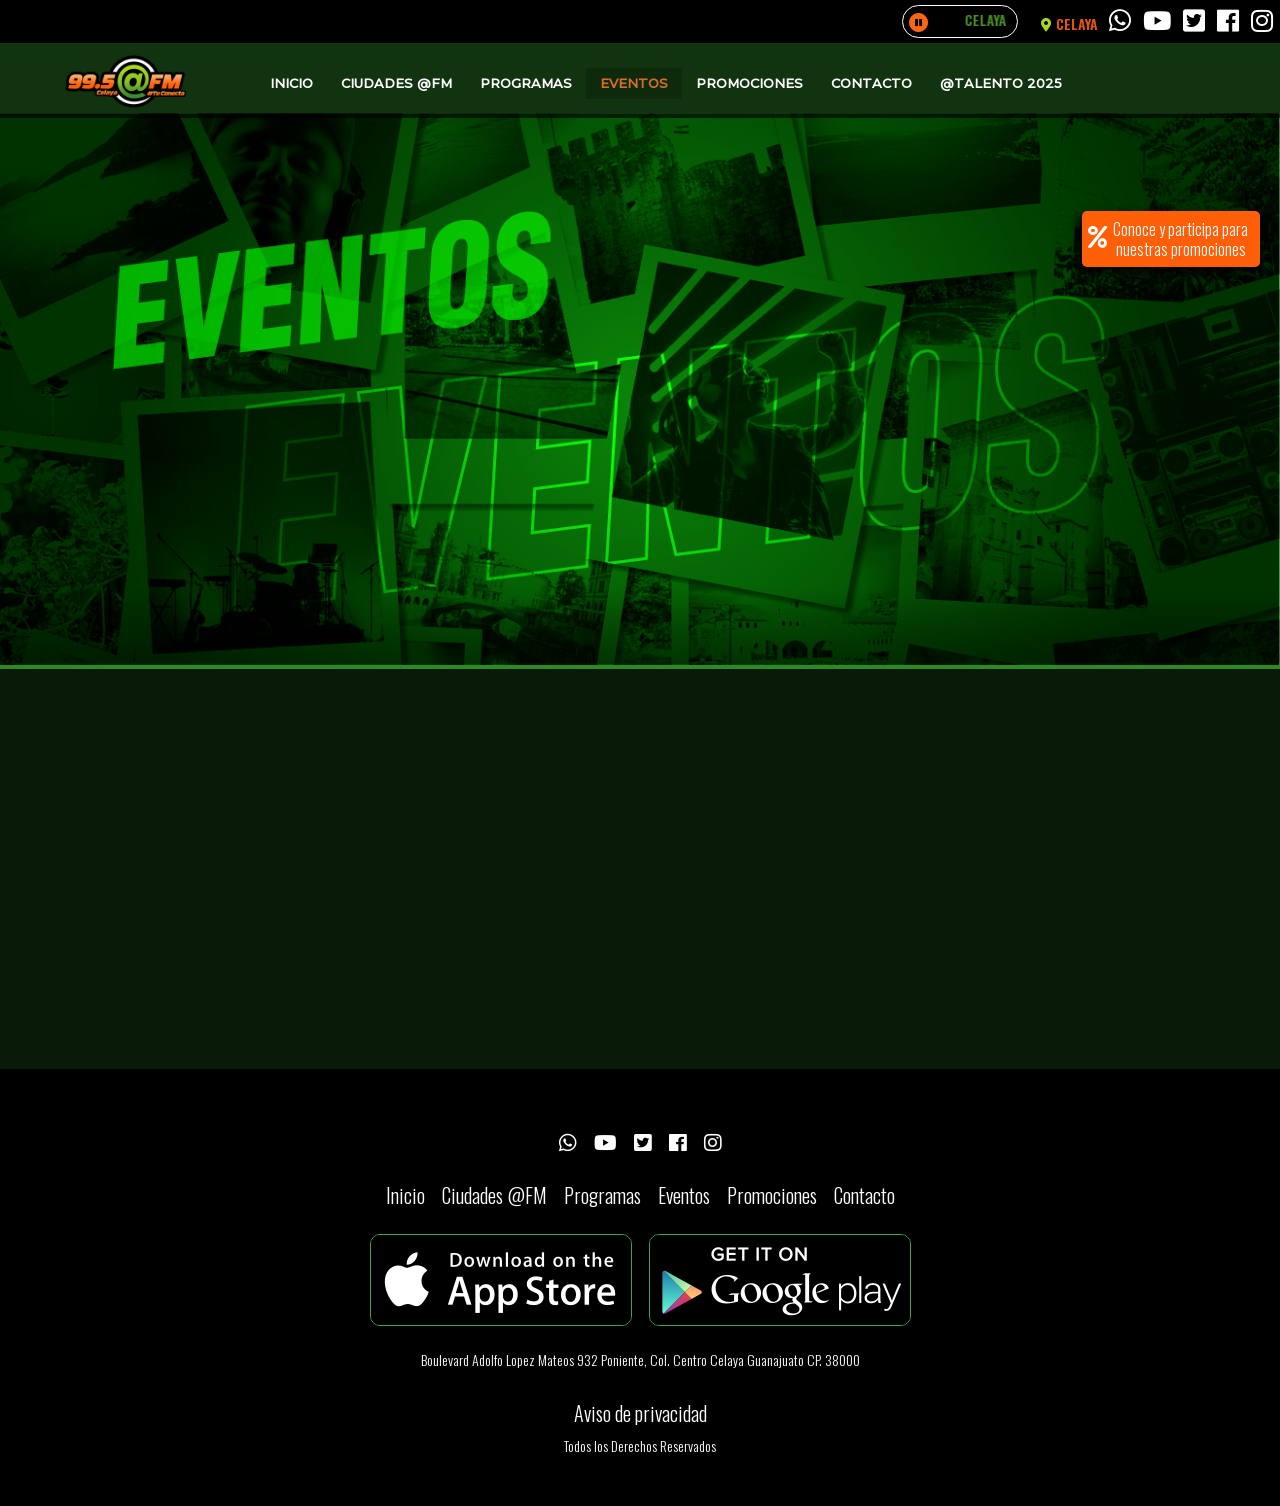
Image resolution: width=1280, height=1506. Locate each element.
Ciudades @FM (396, 83)
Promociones (749, 83)
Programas (526, 83)
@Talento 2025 (1001, 83)
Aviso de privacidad (640, 1413)
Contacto (871, 83)
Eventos (634, 83)
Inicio (291, 83)
